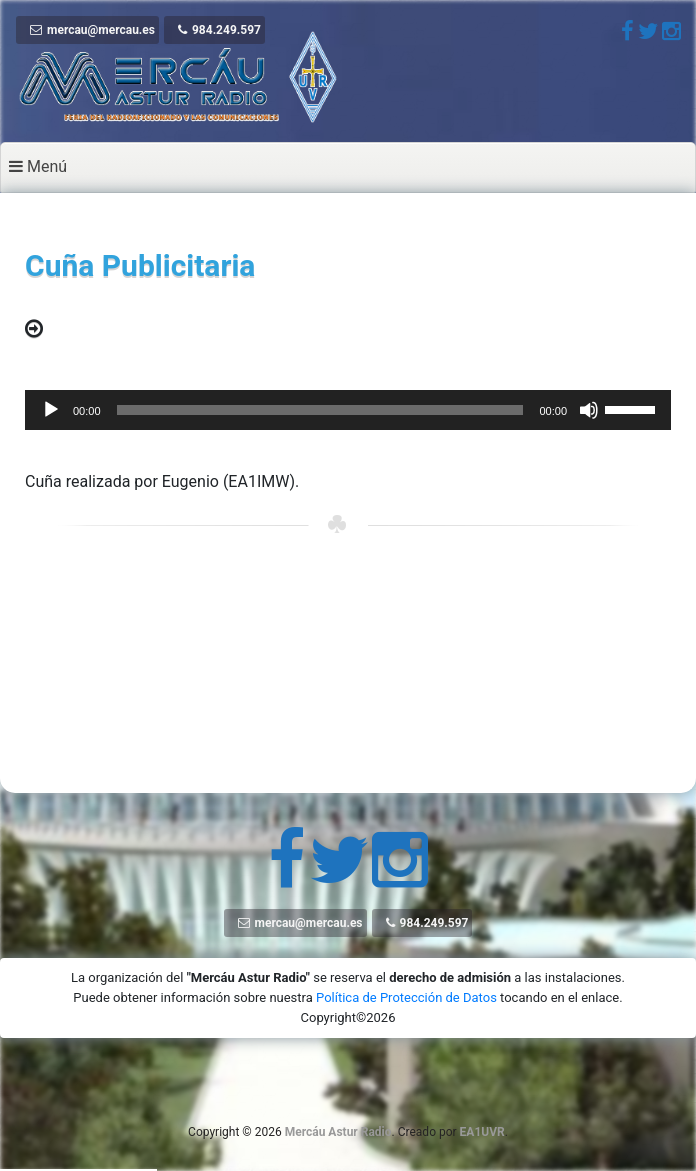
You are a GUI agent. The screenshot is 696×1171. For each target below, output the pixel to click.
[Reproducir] (51, 410)
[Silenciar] (589, 410)
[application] (348, 410)
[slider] (320, 410)
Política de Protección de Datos (406, 997)
